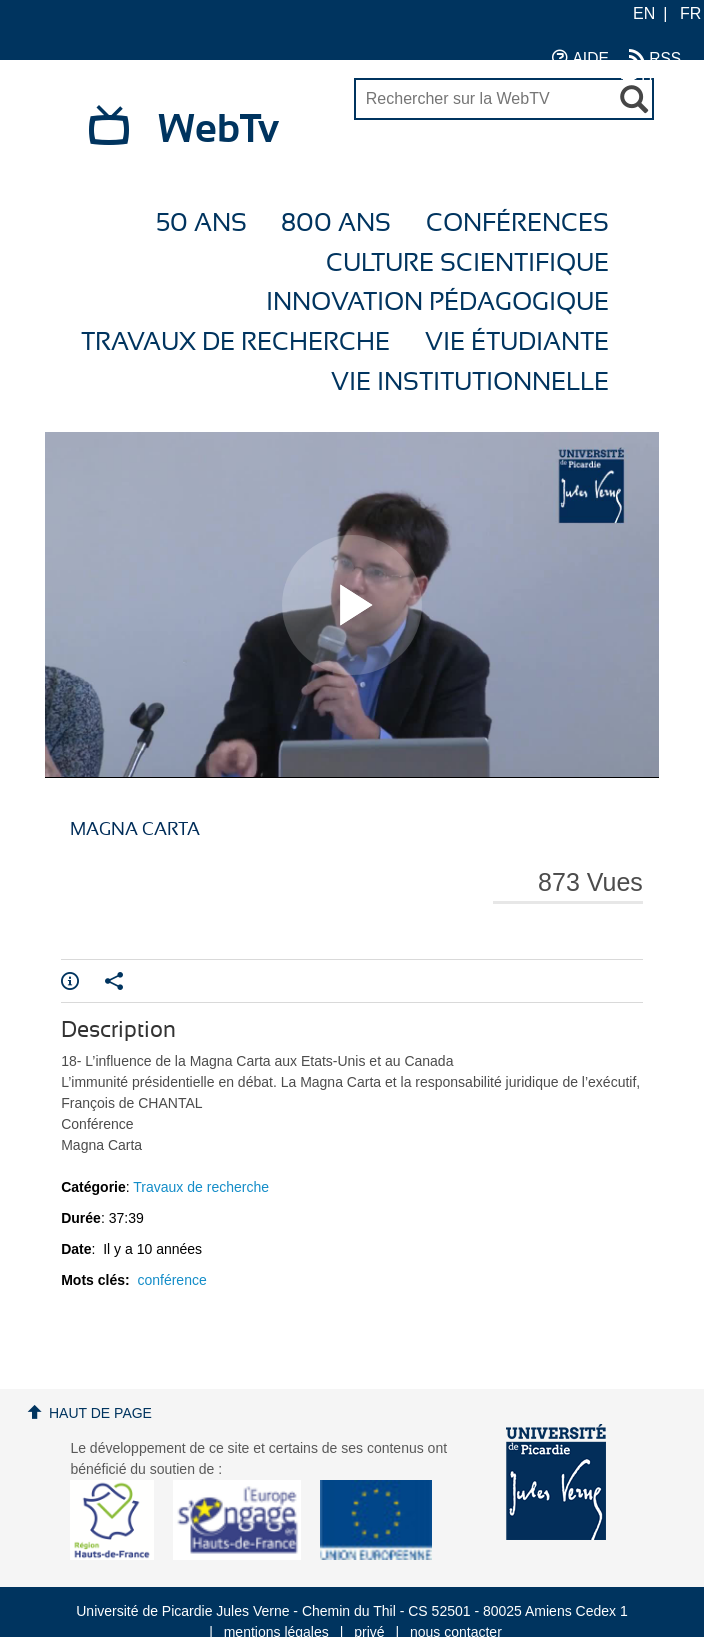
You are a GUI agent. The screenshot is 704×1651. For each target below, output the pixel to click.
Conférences (517, 223)
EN (644, 13)
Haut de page (100, 1413)
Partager (114, 981)
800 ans (336, 223)
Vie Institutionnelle (470, 382)
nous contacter (456, 1632)
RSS (655, 57)
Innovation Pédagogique (437, 302)
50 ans (201, 223)
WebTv (218, 130)
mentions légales (276, 1632)
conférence (171, 1280)
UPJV (651, 77)
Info (70, 981)
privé (369, 1632)
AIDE (580, 57)
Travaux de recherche (235, 342)
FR (690, 13)
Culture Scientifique (467, 263)
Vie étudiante (517, 342)
